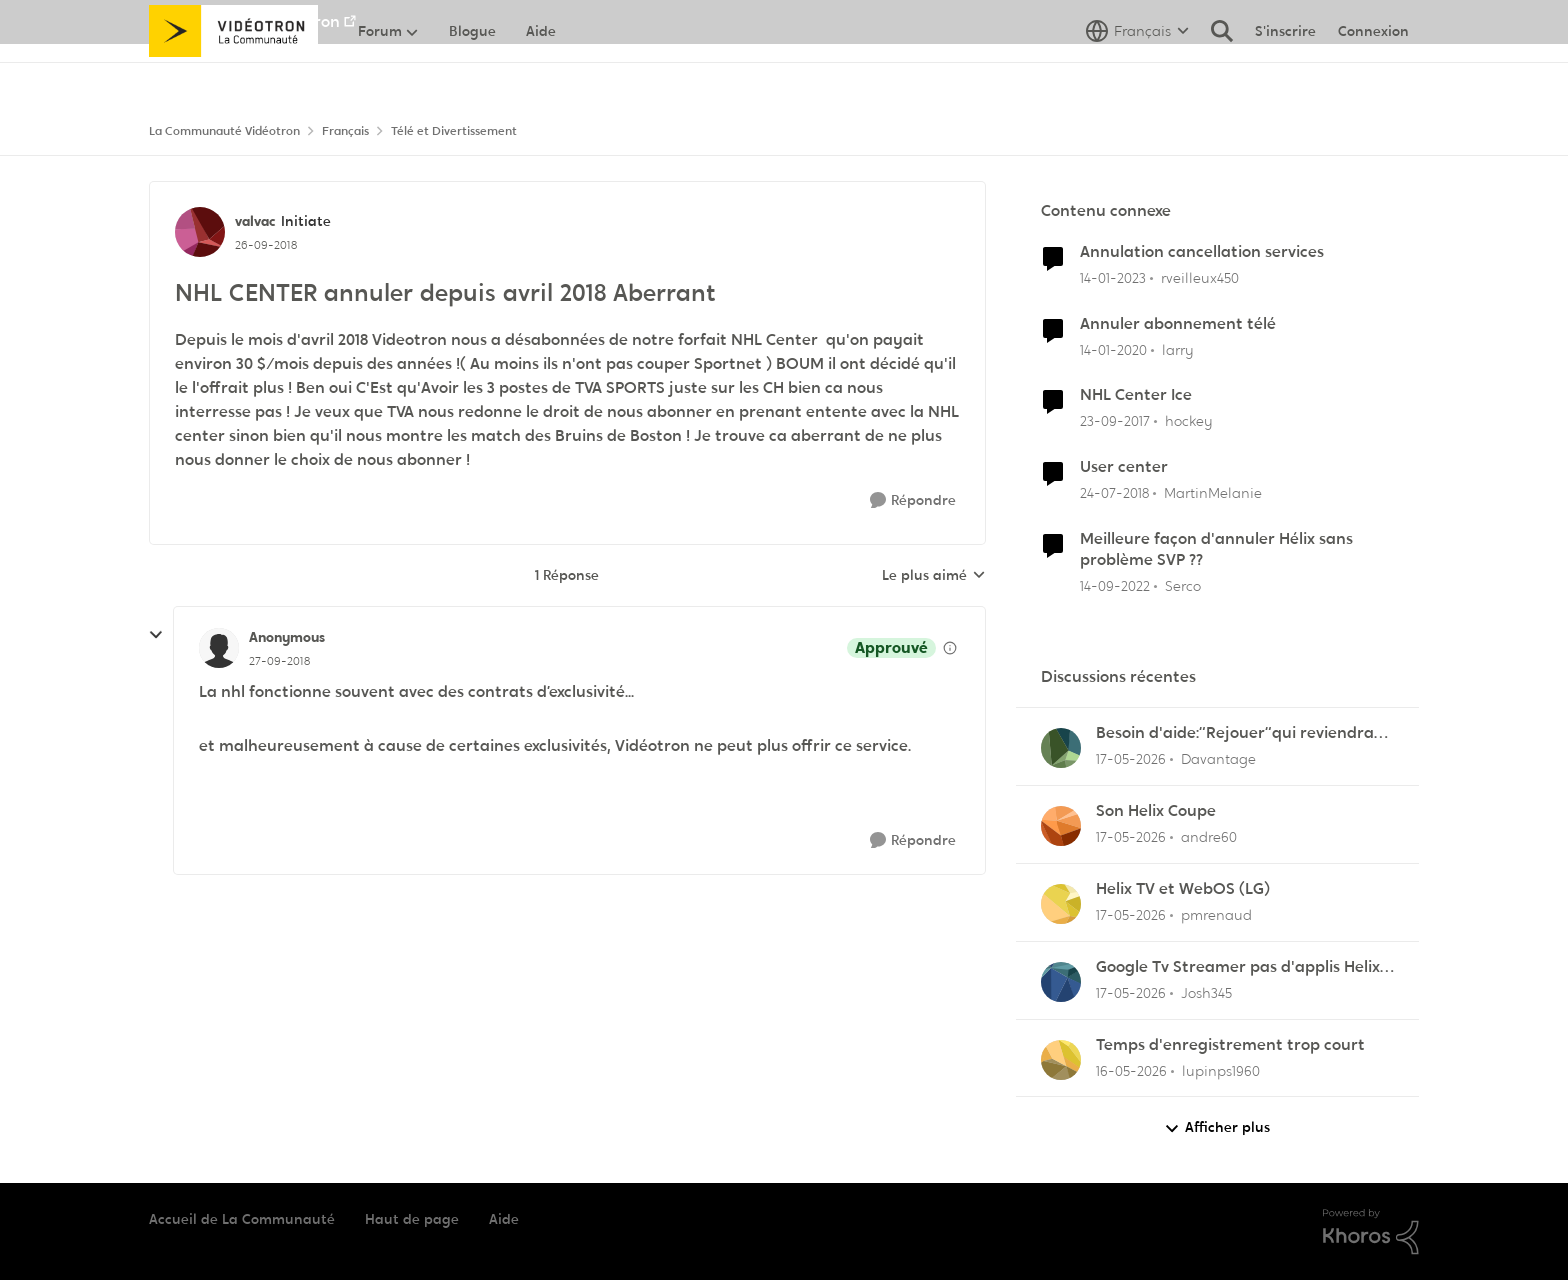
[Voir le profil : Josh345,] (1061, 982)
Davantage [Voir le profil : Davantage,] (1218, 759)
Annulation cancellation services (1202, 252)
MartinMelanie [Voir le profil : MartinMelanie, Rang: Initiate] (1213, 493)
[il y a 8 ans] (1115, 421)
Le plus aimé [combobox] (934, 576)
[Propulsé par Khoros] (1371, 1232)
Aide (504, 1219)
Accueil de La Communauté (242, 1219)
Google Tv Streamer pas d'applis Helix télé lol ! (1238, 967)
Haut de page (412, 1219)
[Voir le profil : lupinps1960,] (1061, 1060)
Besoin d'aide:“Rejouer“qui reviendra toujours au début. (1235, 733)
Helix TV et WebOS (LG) (1183, 889)
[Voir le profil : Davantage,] (1061, 748)
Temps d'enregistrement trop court (1230, 1045)
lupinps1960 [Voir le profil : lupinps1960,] (1221, 1070)
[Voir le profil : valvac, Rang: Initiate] (200, 232)
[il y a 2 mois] (1131, 759)
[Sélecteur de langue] (1137, 75)
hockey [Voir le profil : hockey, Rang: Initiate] (1189, 421)
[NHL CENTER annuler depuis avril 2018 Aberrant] (279, 661)
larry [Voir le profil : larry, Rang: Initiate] (1178, 349)
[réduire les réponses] (156, 635)
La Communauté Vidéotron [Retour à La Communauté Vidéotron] (224, 131)
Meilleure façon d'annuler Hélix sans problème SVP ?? (1216, 549)
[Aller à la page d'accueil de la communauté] (233, 75)
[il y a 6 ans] (1113, 349)
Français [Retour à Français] (345, 131)
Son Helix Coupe (1156, 811)
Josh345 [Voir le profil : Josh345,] (1206, 993)
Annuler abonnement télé (1178, 324)
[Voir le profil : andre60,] (1061, 826)
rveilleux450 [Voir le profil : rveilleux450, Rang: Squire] (1200, 278)
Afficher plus (1217, 1127)
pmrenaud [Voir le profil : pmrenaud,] (1216, 915)
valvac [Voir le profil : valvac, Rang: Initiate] (255, 221)
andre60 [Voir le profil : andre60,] (1209, 837)
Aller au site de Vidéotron (244, 21)
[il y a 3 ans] (1113, 278)
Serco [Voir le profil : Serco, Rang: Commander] (1183, 586)
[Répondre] (913, 500)
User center (1124, 467)
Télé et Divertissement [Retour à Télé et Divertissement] (454, 131)
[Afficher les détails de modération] (950, 648)
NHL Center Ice (1136, 395)
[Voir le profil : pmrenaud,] (1061, 904)
